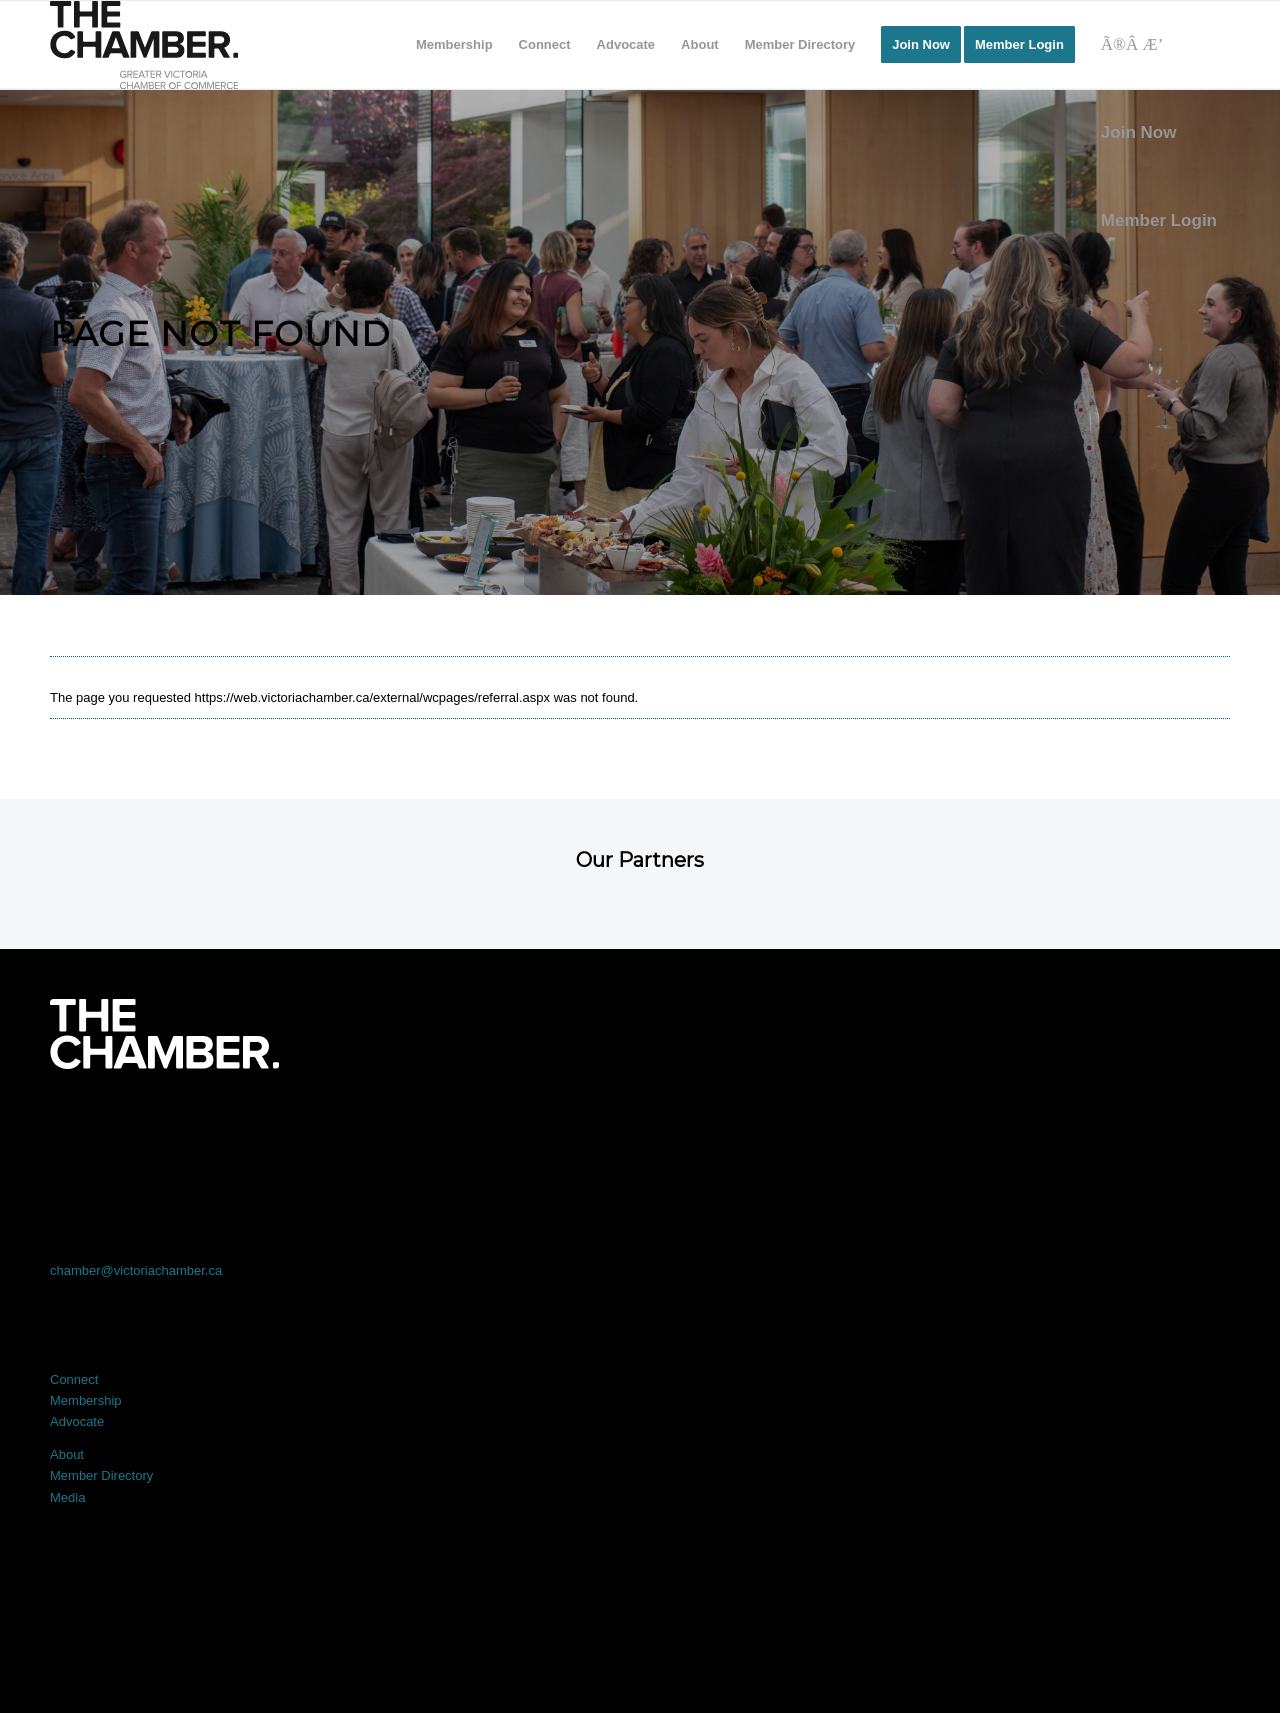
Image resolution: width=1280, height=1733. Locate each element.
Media (67, 1497)
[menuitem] (454, 45)
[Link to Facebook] (168, 1124)
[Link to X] (404, 1124)
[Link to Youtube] (1112, 1124)
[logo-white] (164, 1034)
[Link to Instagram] (876, 1124)
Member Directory (101, 1475)
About (67, 1454)
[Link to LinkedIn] (640, 1124)
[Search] (1159, 45)
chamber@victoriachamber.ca (136, 1270)
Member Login (1159, 220)
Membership (86, 1400)
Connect (74, 1379)
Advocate (77, 1421)
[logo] (144, 45)
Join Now (1139, 132)
